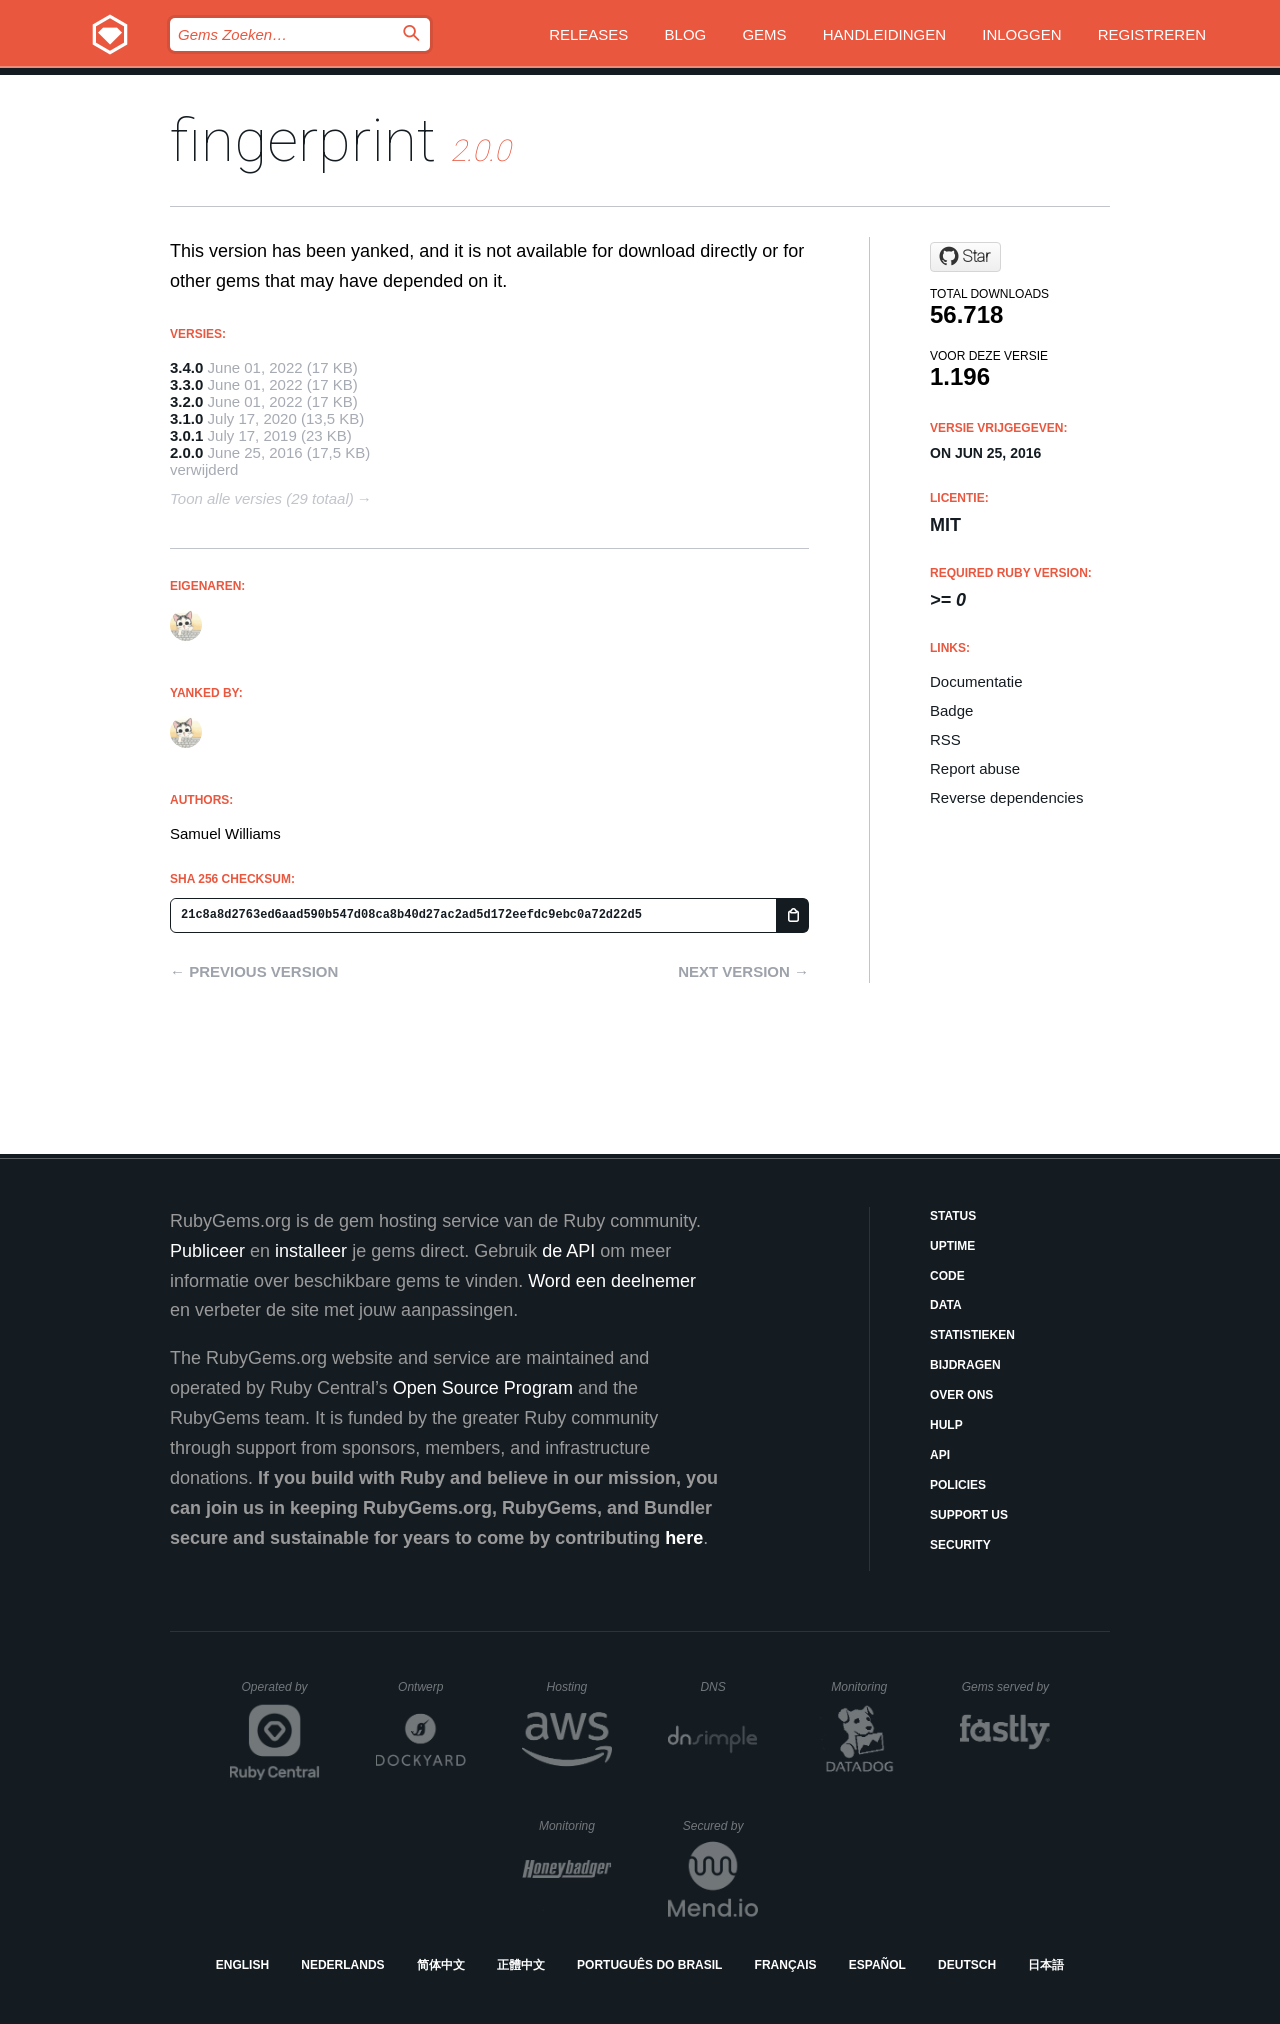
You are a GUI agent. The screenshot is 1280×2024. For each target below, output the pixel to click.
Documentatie (976, 681)
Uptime (952, 1246)
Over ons (961, 1395)
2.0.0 (186, 452)
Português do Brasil (649, 1965)
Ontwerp (432, 1687)
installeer (311, 1251)
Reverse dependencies (1006, 797)
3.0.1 (186, 435)
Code (947, 1276)
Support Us (969, 1515)
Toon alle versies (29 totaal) (262, 498)
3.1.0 (186, 418)
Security (960, 1545)
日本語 (1046, 1965)
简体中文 (441, 1965)
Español (877, 1965)
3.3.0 (186, 384)
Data (946, 1305)
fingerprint (303, 140)
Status (953, 1216)
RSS (945, 739)
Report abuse (975, 768)
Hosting (579, 1687)
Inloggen (1021, 34)
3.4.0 (186, 367)
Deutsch (967, 1965)
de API (568, 1251)
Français (786, 1965)
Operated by (281, 1694)
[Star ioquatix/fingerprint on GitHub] (965, 257)
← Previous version (254, 971)
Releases (588, 34)
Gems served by (1006, 1687)
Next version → (743, 971)
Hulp (946, 1425)
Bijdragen (965, 1365)
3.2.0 (186, 401)
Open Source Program (483, 1388)
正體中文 (521, 1965)
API (940, 1455)
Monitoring (867, 1687)
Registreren (1152, 34)
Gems (764, 34)
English (242, 1965)
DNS (729, 1687)
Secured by (720, 1826)
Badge (951, 710)
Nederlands (342, 1965)
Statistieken (972, 1335)
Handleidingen (884, 34)
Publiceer (207, 1251)
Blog (686, 34)
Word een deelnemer (612, 1281)
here (684, 1538)
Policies (958, 1485)
